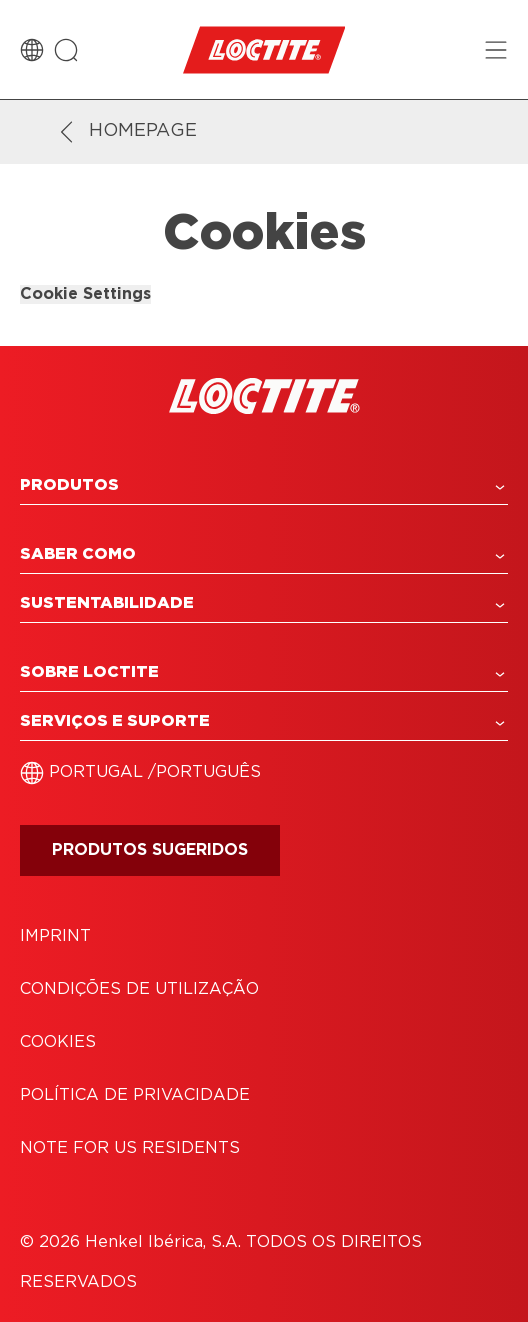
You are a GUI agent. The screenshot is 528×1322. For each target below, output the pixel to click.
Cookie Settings (85, 294)
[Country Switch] (32, 50)
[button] (264, 485)
